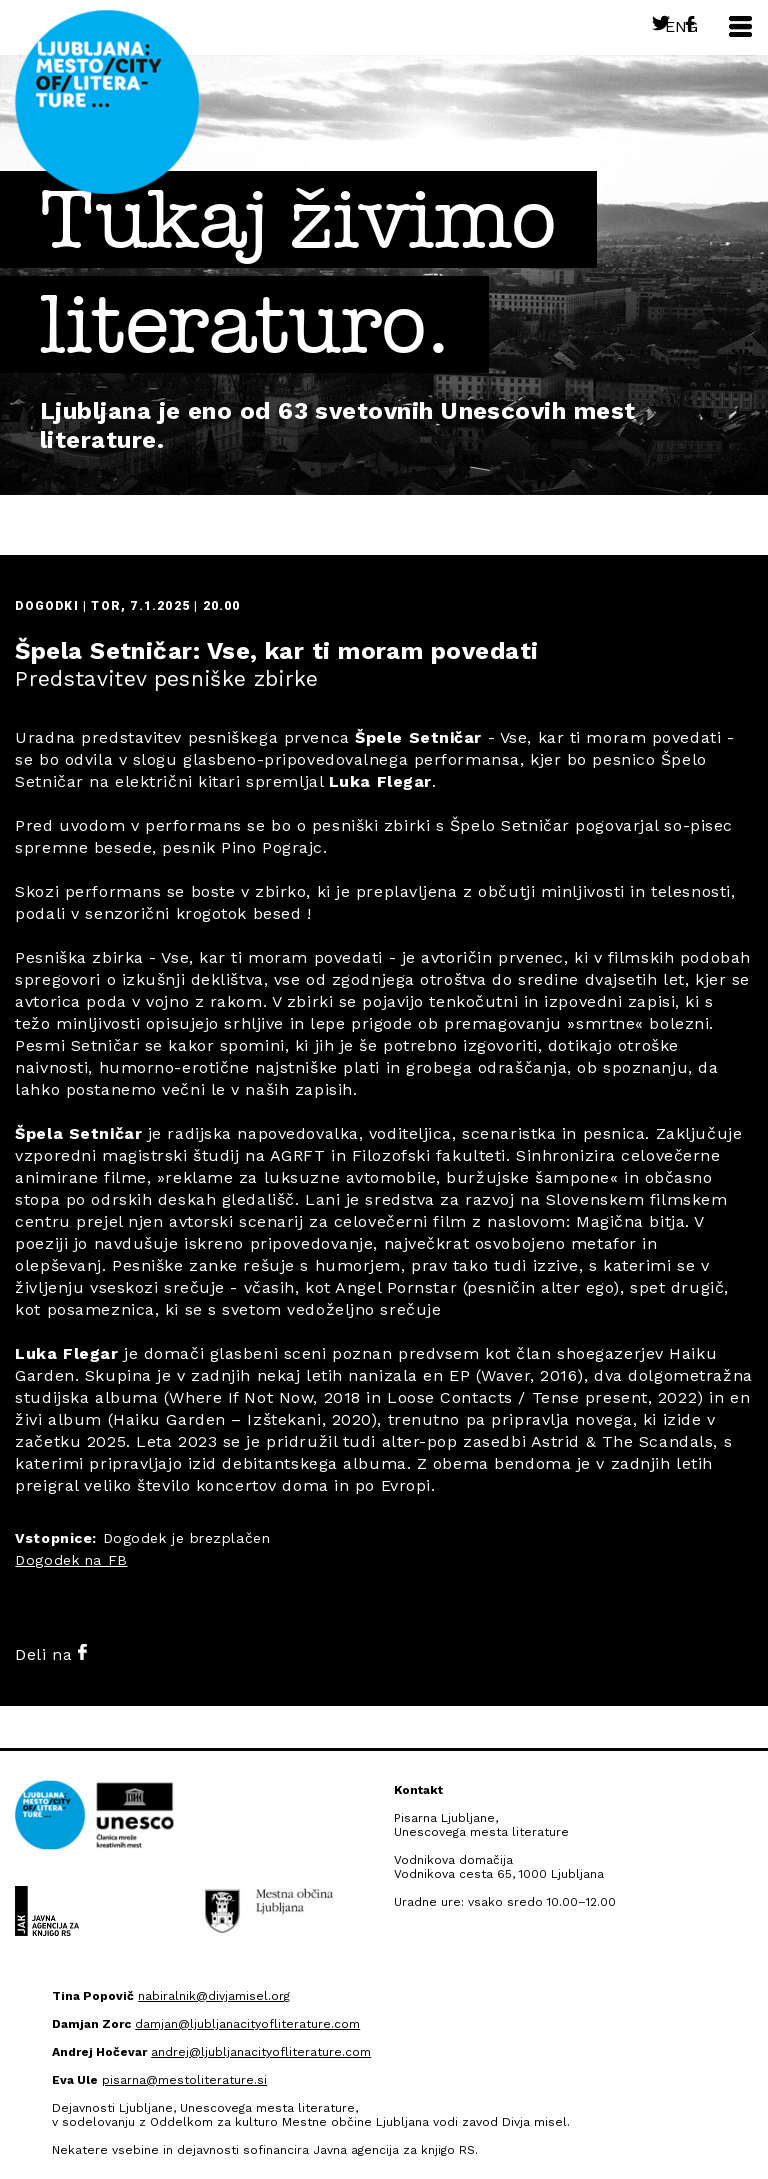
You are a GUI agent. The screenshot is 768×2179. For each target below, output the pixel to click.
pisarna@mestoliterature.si (184, 2080)
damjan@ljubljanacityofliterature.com (247, 2024)
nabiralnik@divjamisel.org (214, 1996)
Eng (681, 26)
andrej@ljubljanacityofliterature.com (261, 2052)
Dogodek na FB (71, 1560)
